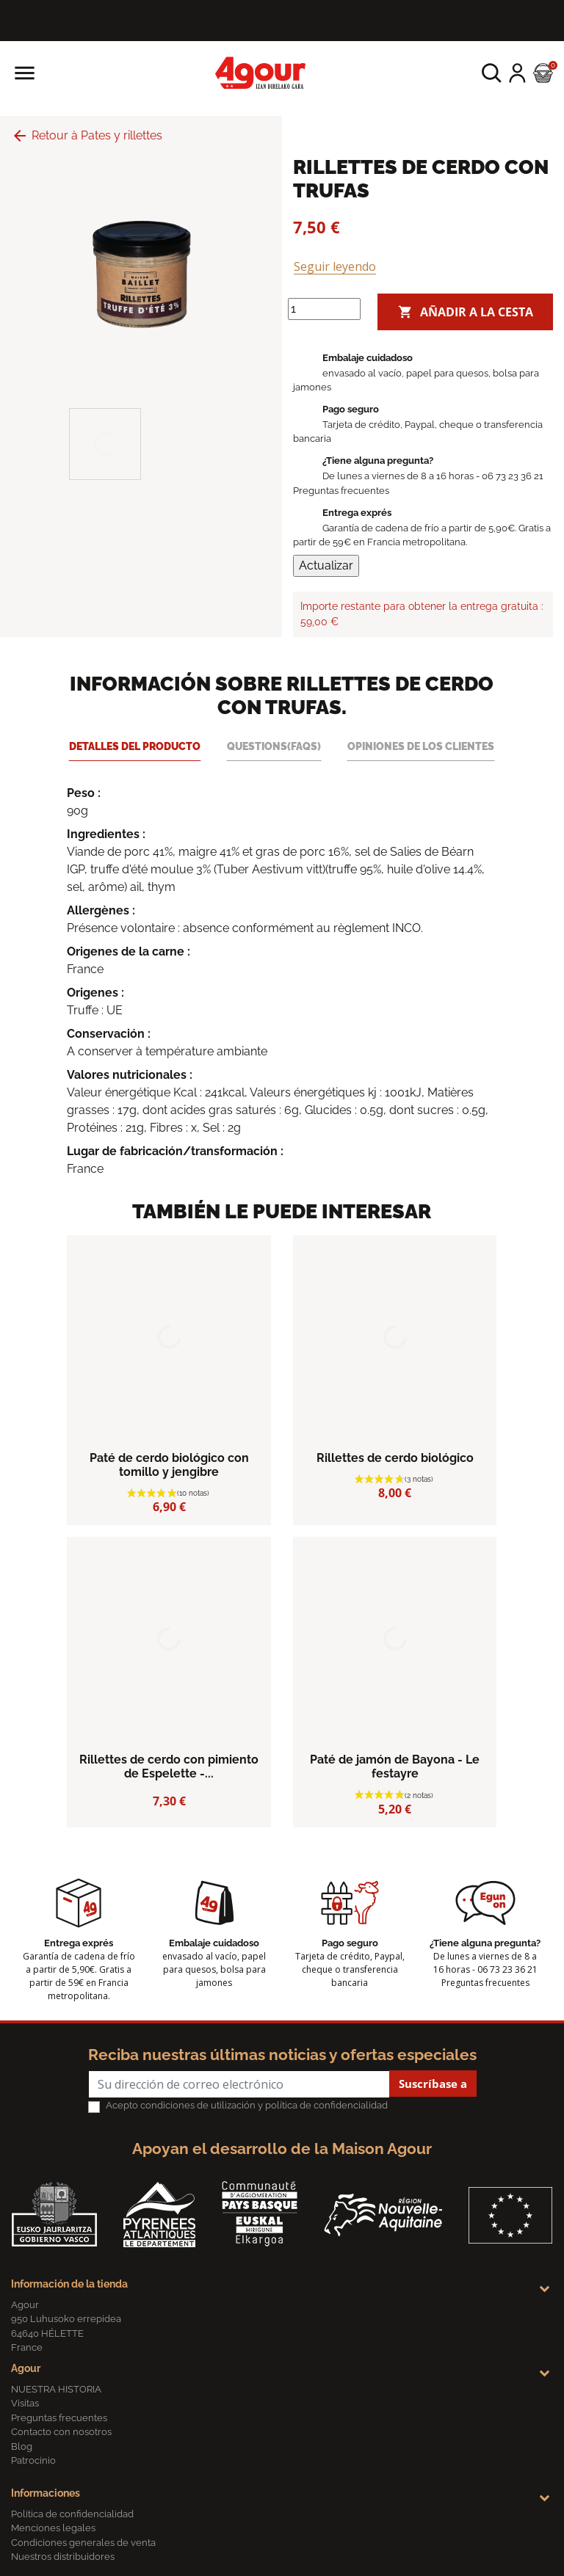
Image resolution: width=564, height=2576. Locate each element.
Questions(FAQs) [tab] (274, 746)
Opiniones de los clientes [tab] (420, 746)
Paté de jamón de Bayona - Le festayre (395, 1766)
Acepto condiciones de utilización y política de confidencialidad (247, 2105)
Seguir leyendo (335, 266)
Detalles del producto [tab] (134, 746)
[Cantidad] (324, 309)
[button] (492, 73)
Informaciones (45, 2493)
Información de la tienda (69, 2284)
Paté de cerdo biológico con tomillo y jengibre (169, 1465)
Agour (25, 2368)
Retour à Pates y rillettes (86, 135)
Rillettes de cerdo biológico (395, 1458)
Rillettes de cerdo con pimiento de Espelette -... (168, 1766)
